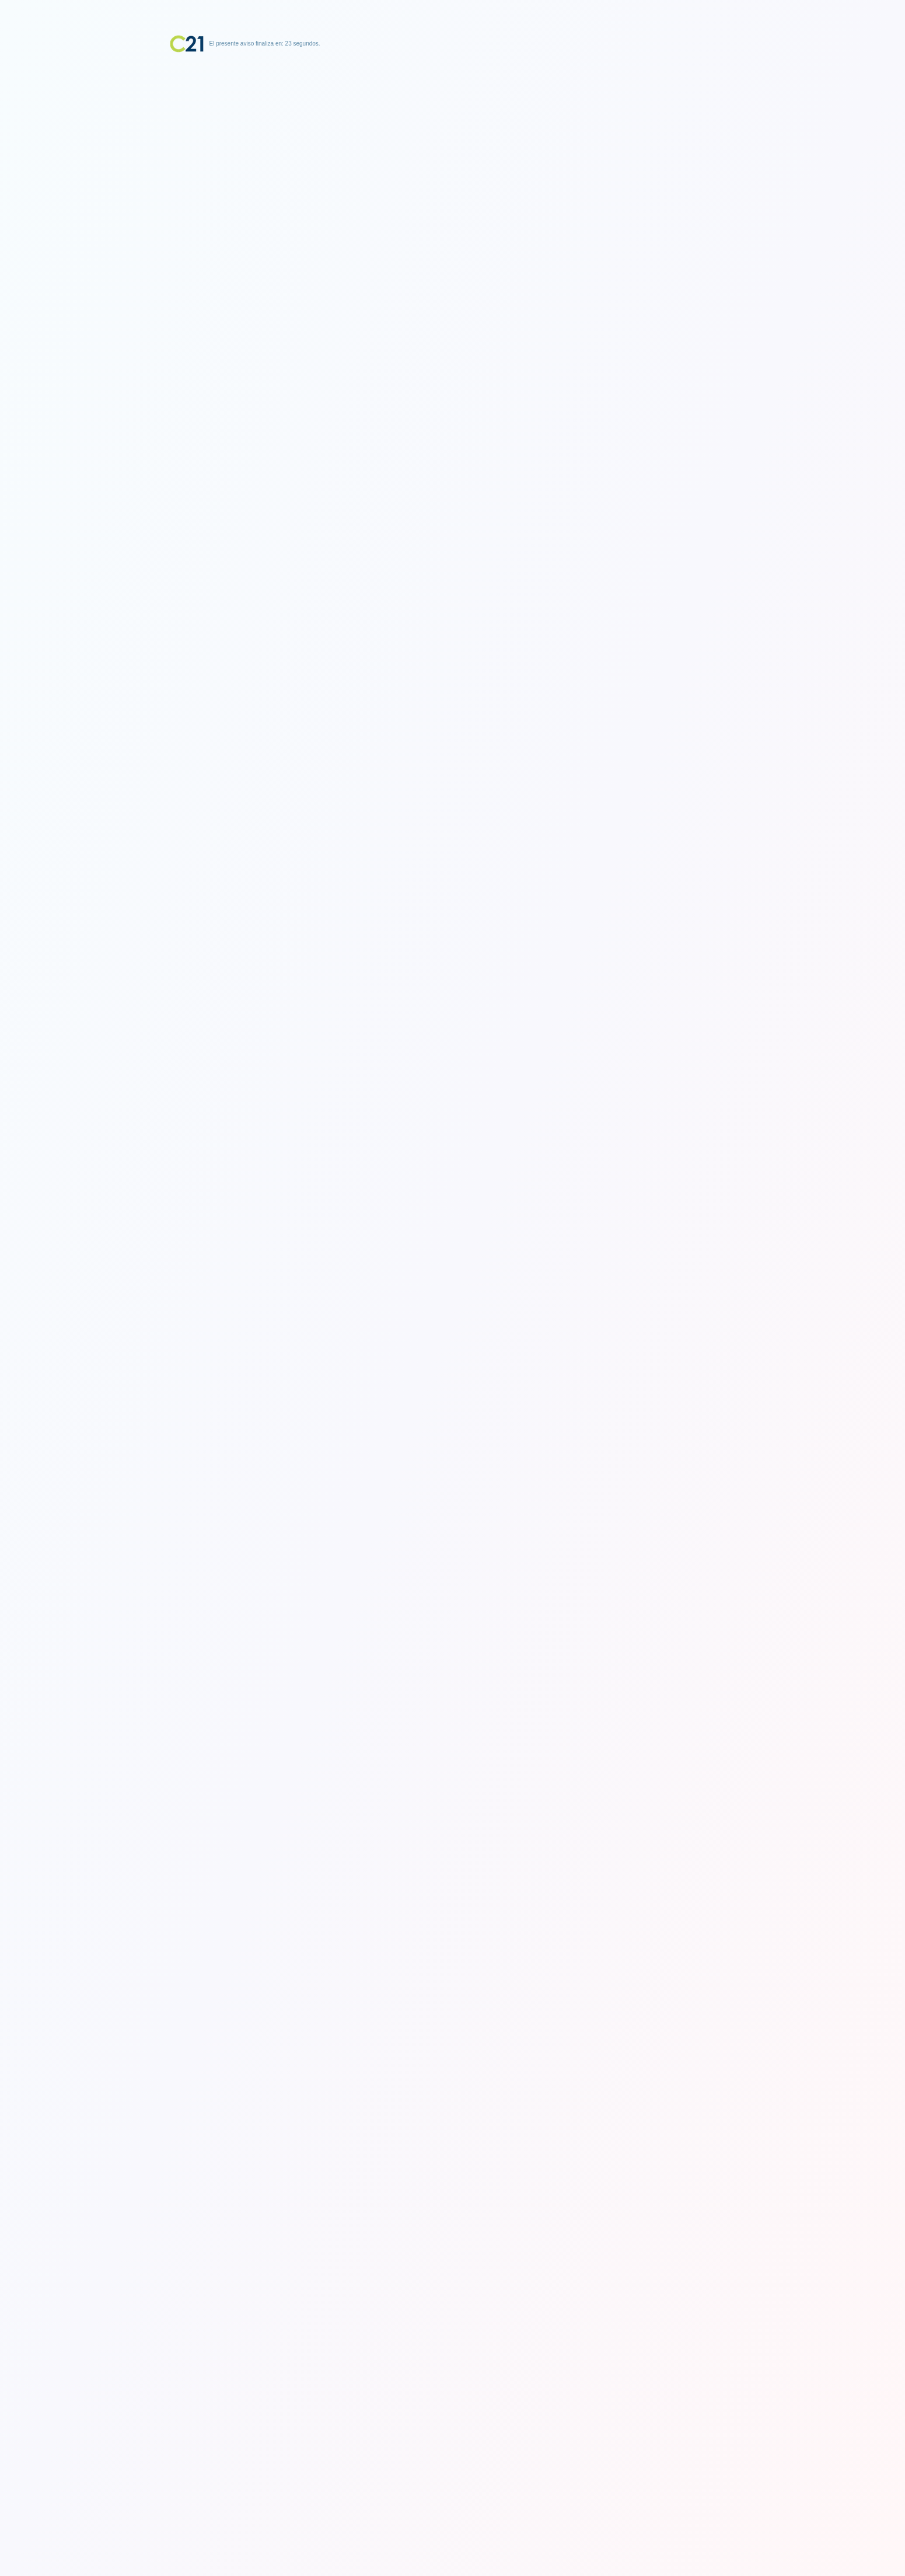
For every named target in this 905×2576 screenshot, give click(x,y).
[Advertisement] (453, 125)
